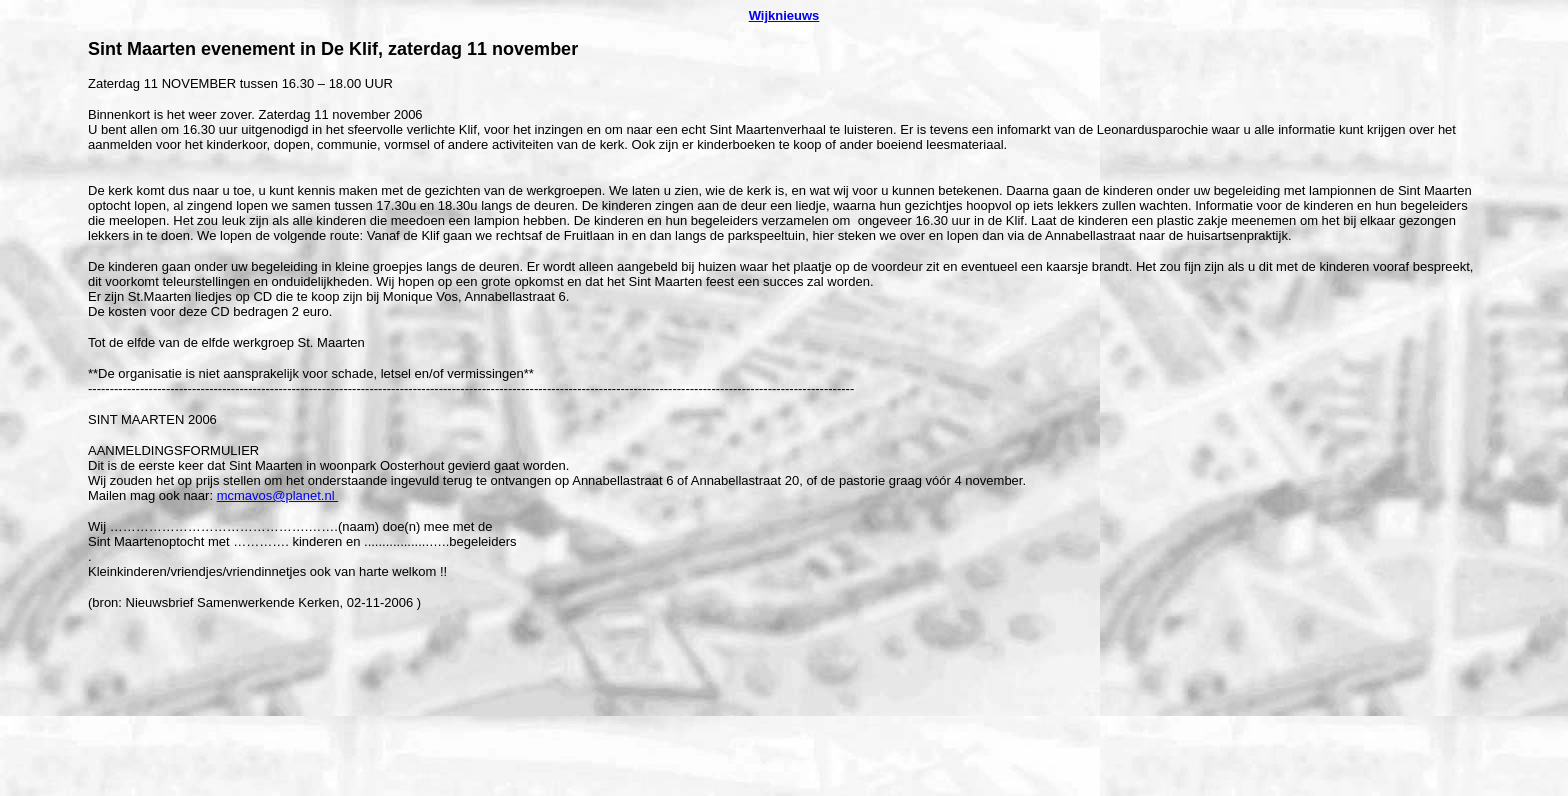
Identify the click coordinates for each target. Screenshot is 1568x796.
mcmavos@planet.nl (278, 495)
